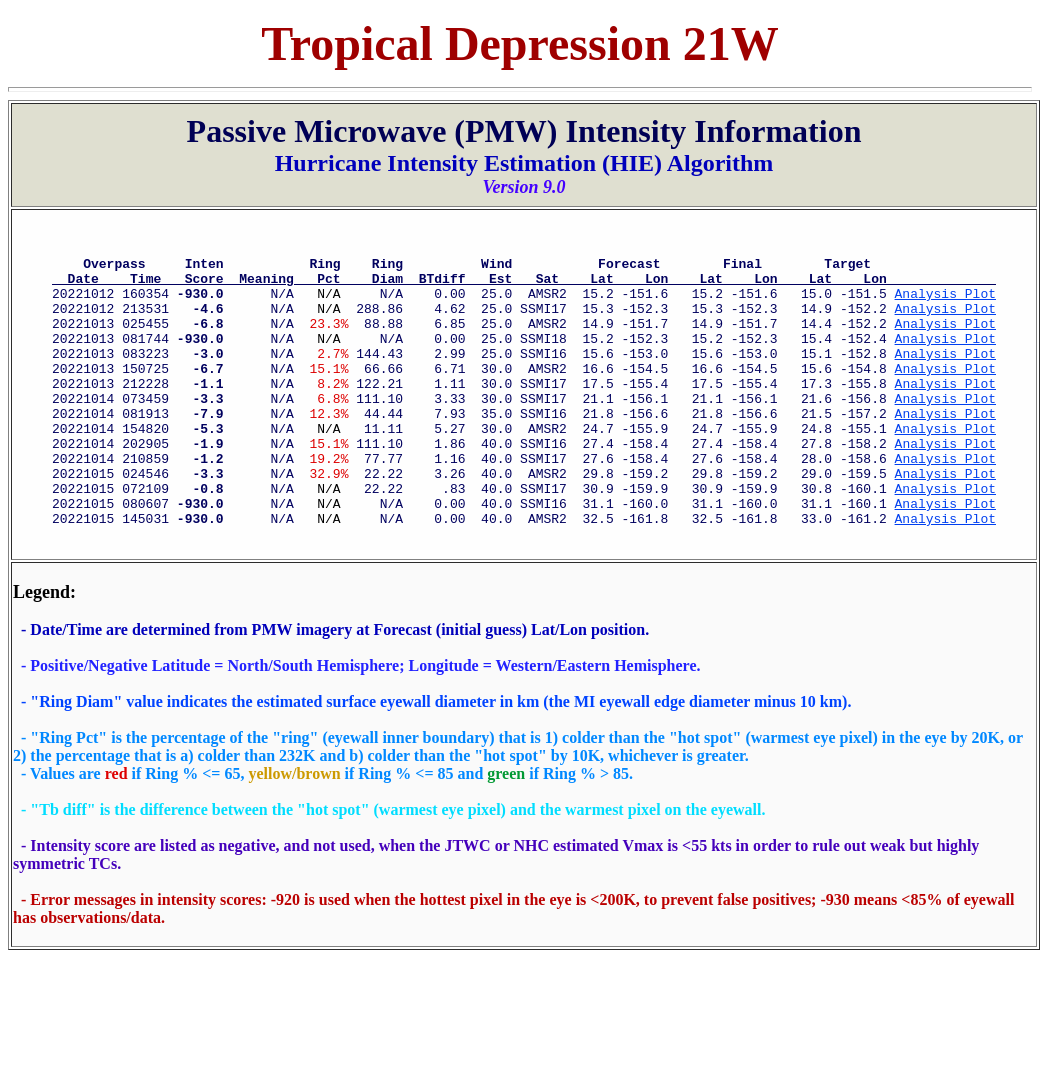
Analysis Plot (944, 305)
